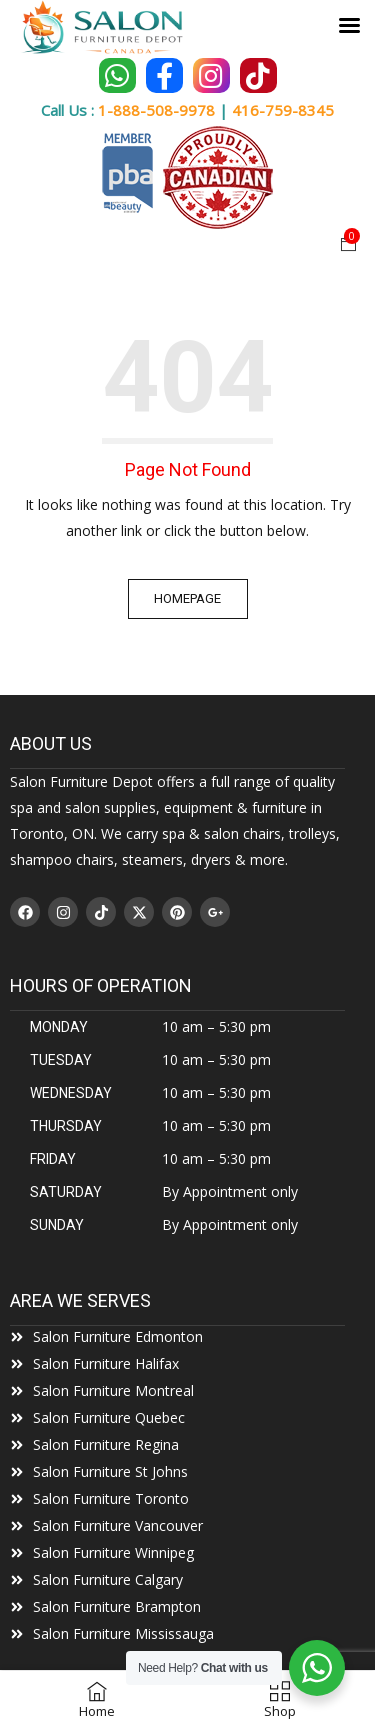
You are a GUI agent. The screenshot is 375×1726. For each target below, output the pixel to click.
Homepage (187, 598)
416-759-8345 (283, 110)
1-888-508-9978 (156, 110)
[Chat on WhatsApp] (117, 75)
